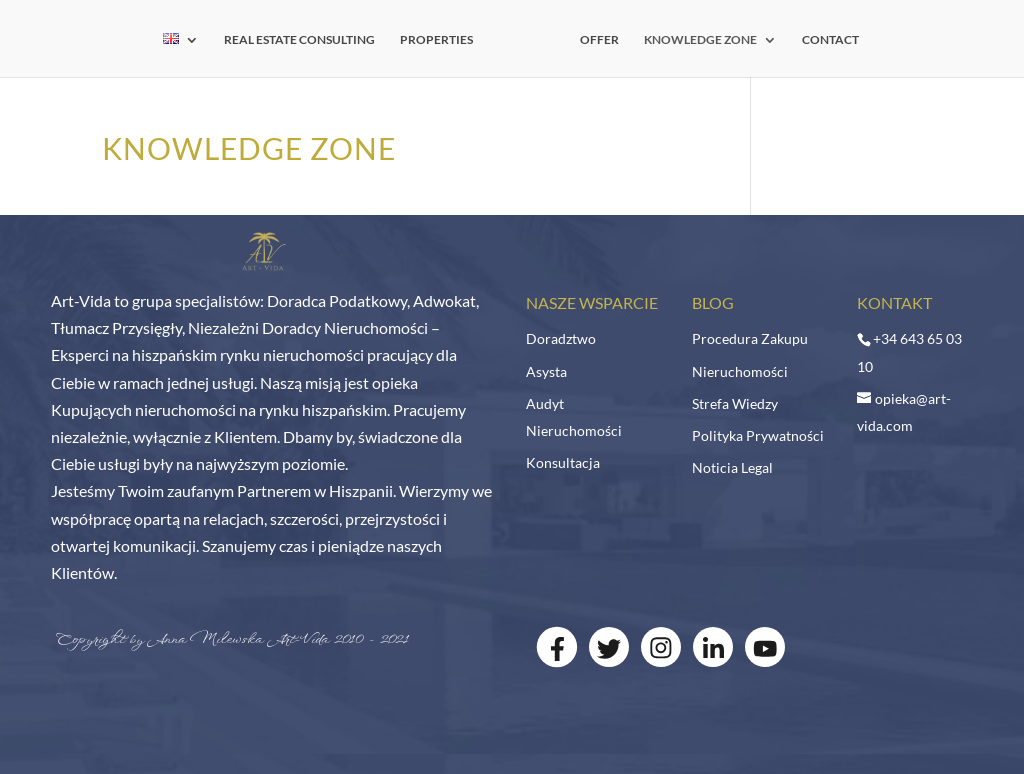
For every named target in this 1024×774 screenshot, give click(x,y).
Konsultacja (563, 462)
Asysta (546, 371)
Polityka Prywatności (758, 435)
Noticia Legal (732, 467)
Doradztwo (561, 338)
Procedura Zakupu (750, 338)
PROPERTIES (436, 40)
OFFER (599, 40)
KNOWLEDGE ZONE (700, 40)
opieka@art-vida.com (904, 412)
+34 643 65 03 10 (909, 352)
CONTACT (830, 40)
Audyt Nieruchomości (574, 417)
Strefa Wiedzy (735, 403)
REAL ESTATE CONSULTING (299, 40)
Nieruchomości (740, 371)
